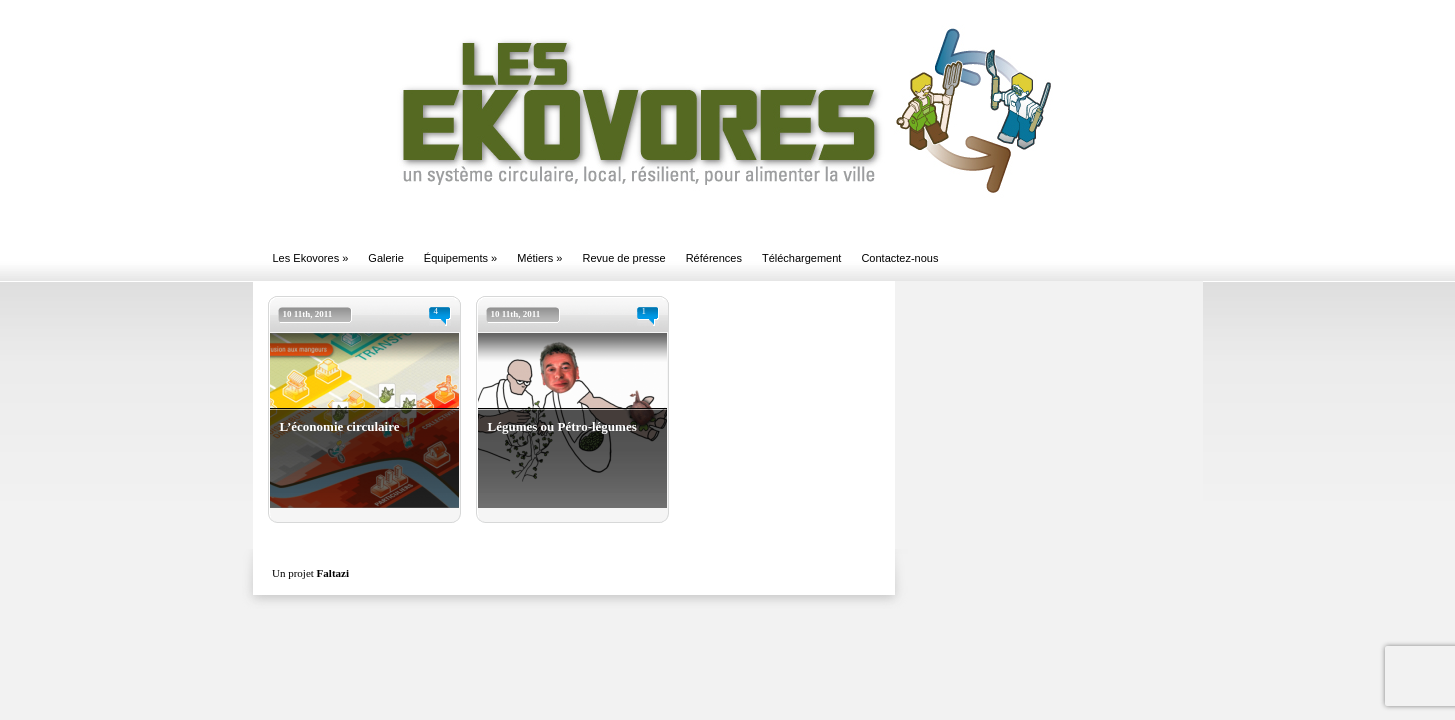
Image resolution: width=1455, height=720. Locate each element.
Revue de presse (623, 258)
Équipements (460, 258)
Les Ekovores (311, 258)
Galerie (385, 258)
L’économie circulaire (340, 426)
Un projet (310, 573)
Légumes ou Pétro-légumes (562, 426)
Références (714, 258)
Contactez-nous (899, 258)
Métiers (539, 258)
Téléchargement (802, 258)
